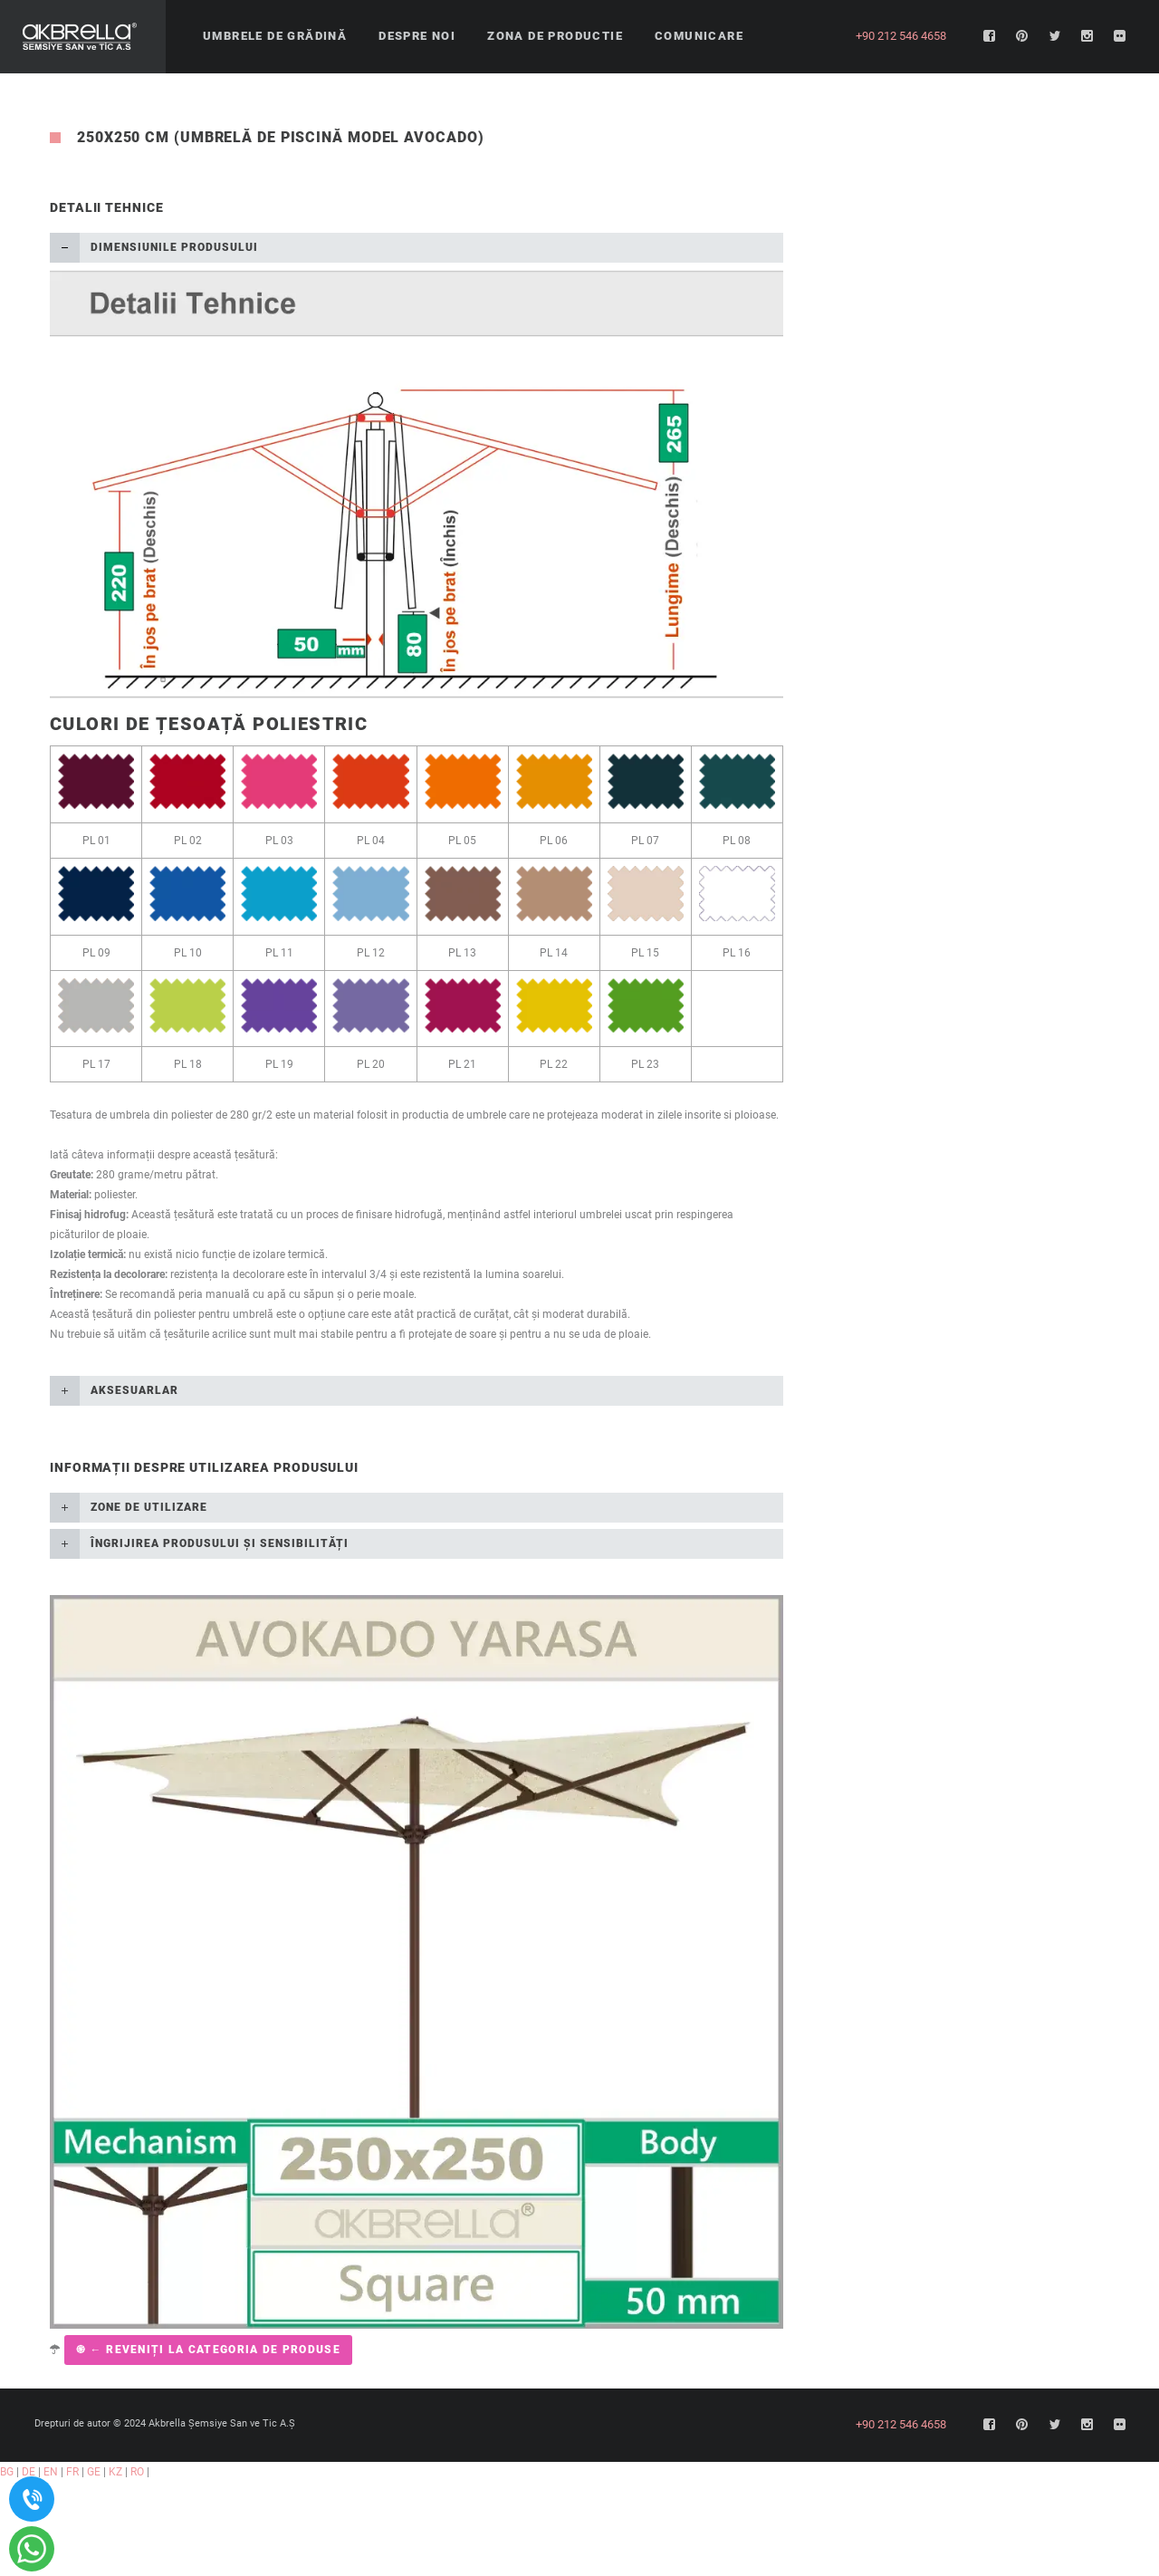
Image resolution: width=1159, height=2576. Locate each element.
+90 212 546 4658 (901, 36)
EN (50, 2471)
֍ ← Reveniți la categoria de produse (208, 2349)
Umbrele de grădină (275, 36)
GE (94, 2471)
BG (7, 2471)
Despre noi (416, 36)
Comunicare (699, 36)
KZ (115, 2471)
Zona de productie (555, 36)
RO (137, 2471)
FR (72, 2471)
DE (28, 2471)
